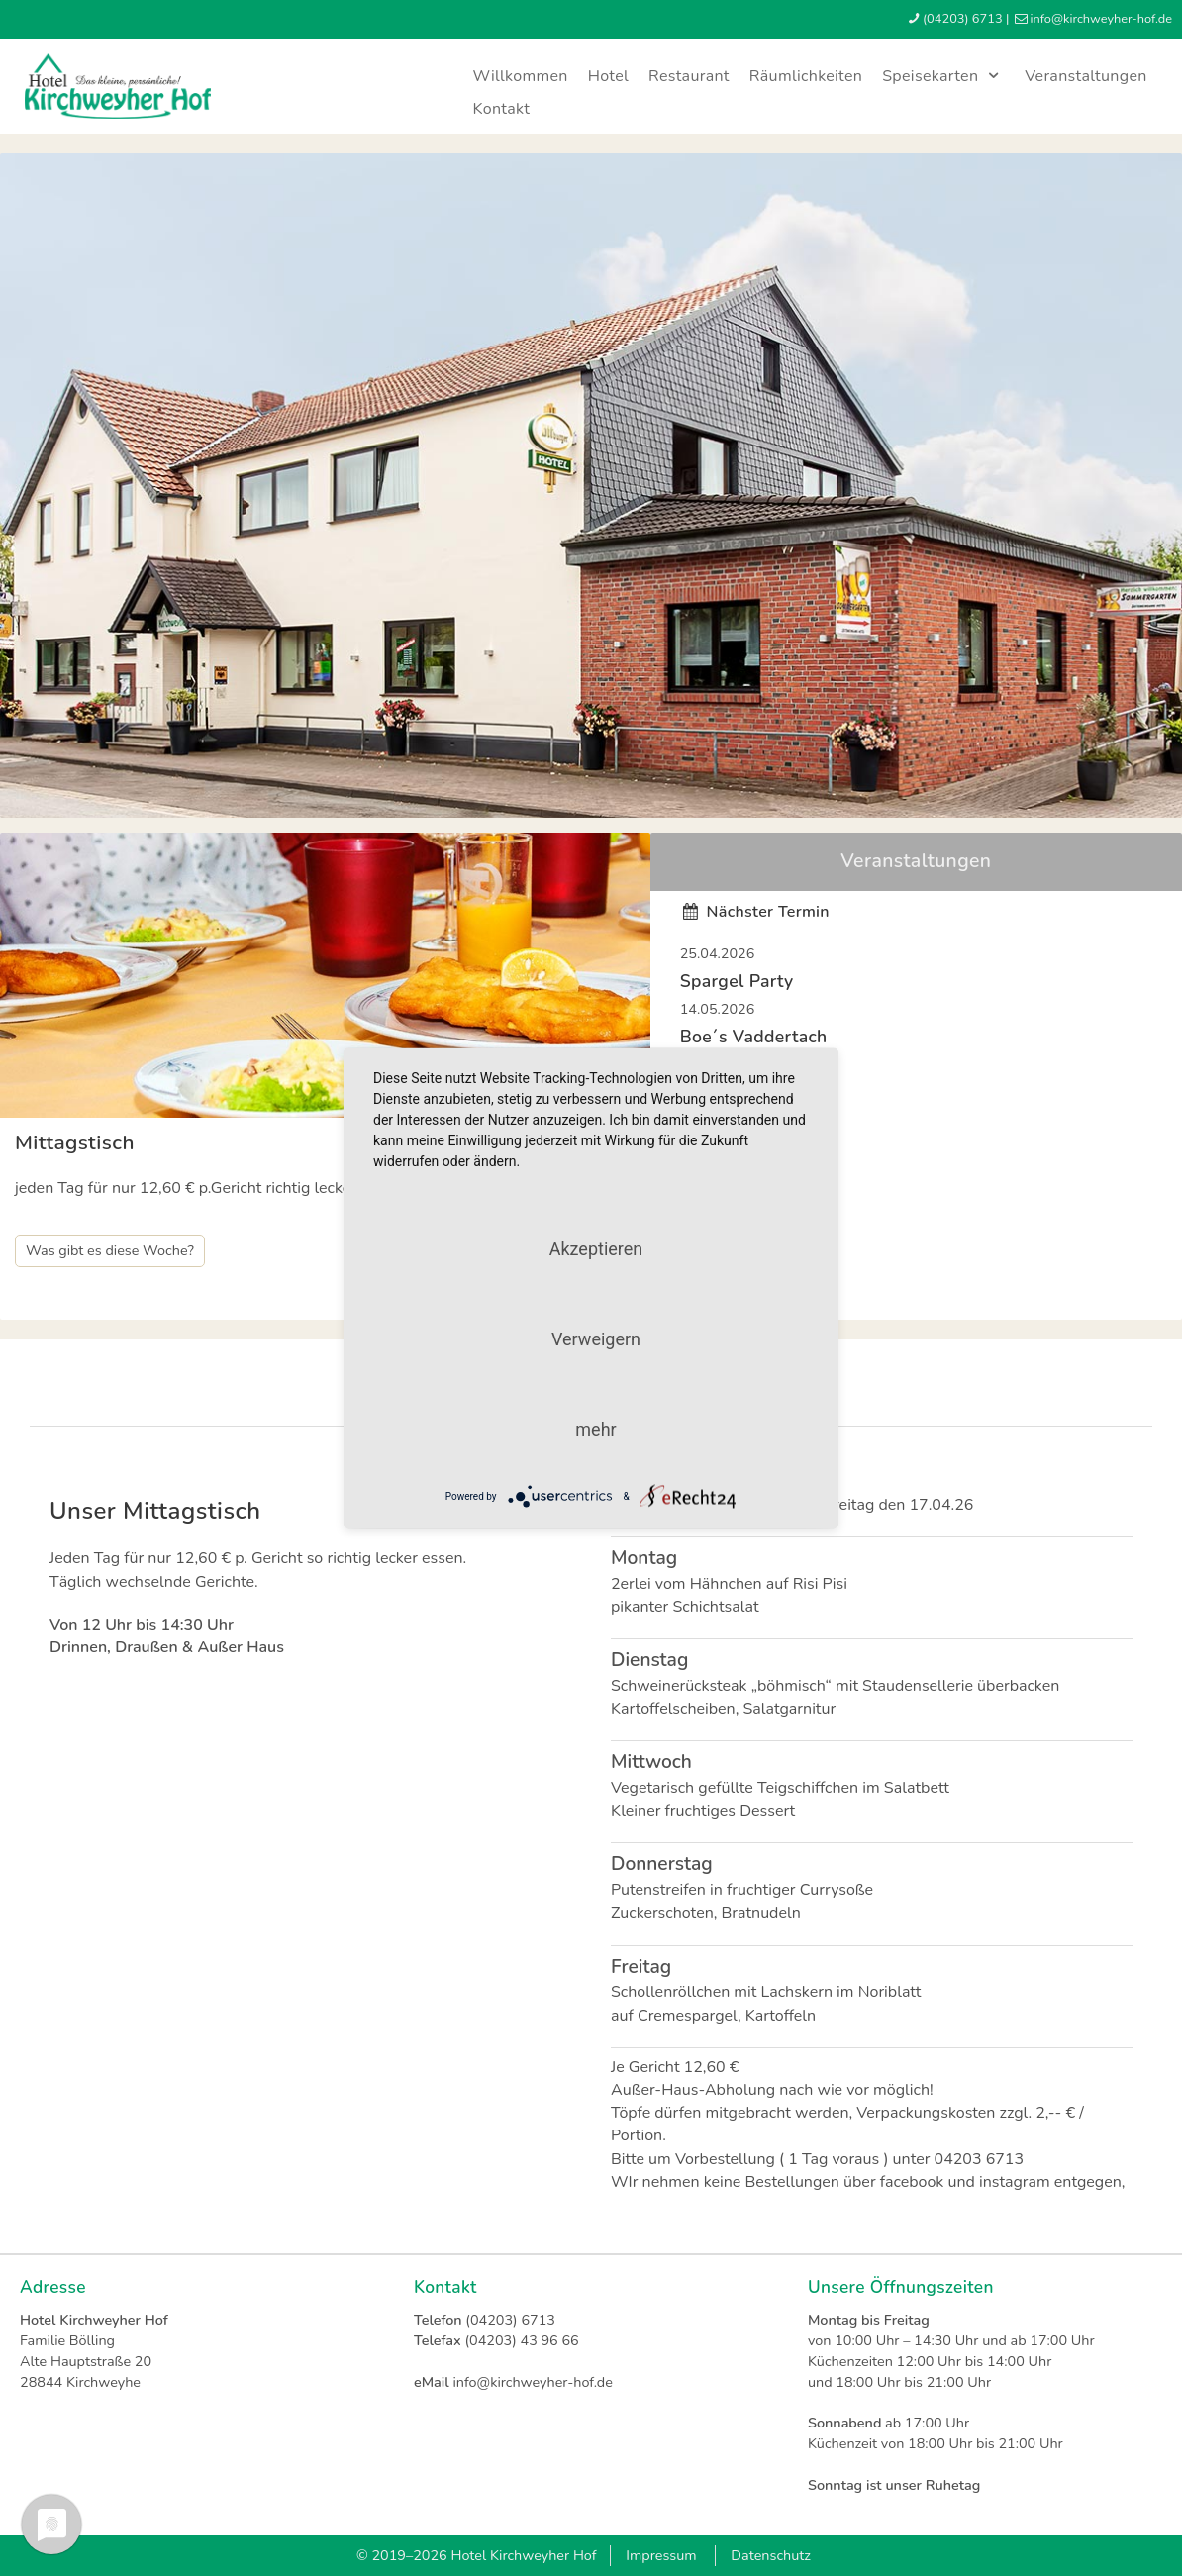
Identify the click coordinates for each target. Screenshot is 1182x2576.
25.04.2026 (717, 953)
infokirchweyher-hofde (1101, 19)
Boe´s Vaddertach (754, 1036)
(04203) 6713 (963, 19)
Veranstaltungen (1086, 76)
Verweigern (595, 1339)
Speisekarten (943, 76)
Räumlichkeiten (805, 76)
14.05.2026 (717, 1009)
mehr (595, 1429)
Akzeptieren (596, 1248)
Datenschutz (771, 2555)
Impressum (661, 2555)
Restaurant (689, 76)
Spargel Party (737, 981)
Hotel (608, 76)
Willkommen (520, 76)
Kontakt (502, 109)
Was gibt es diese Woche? (110, 1250)
